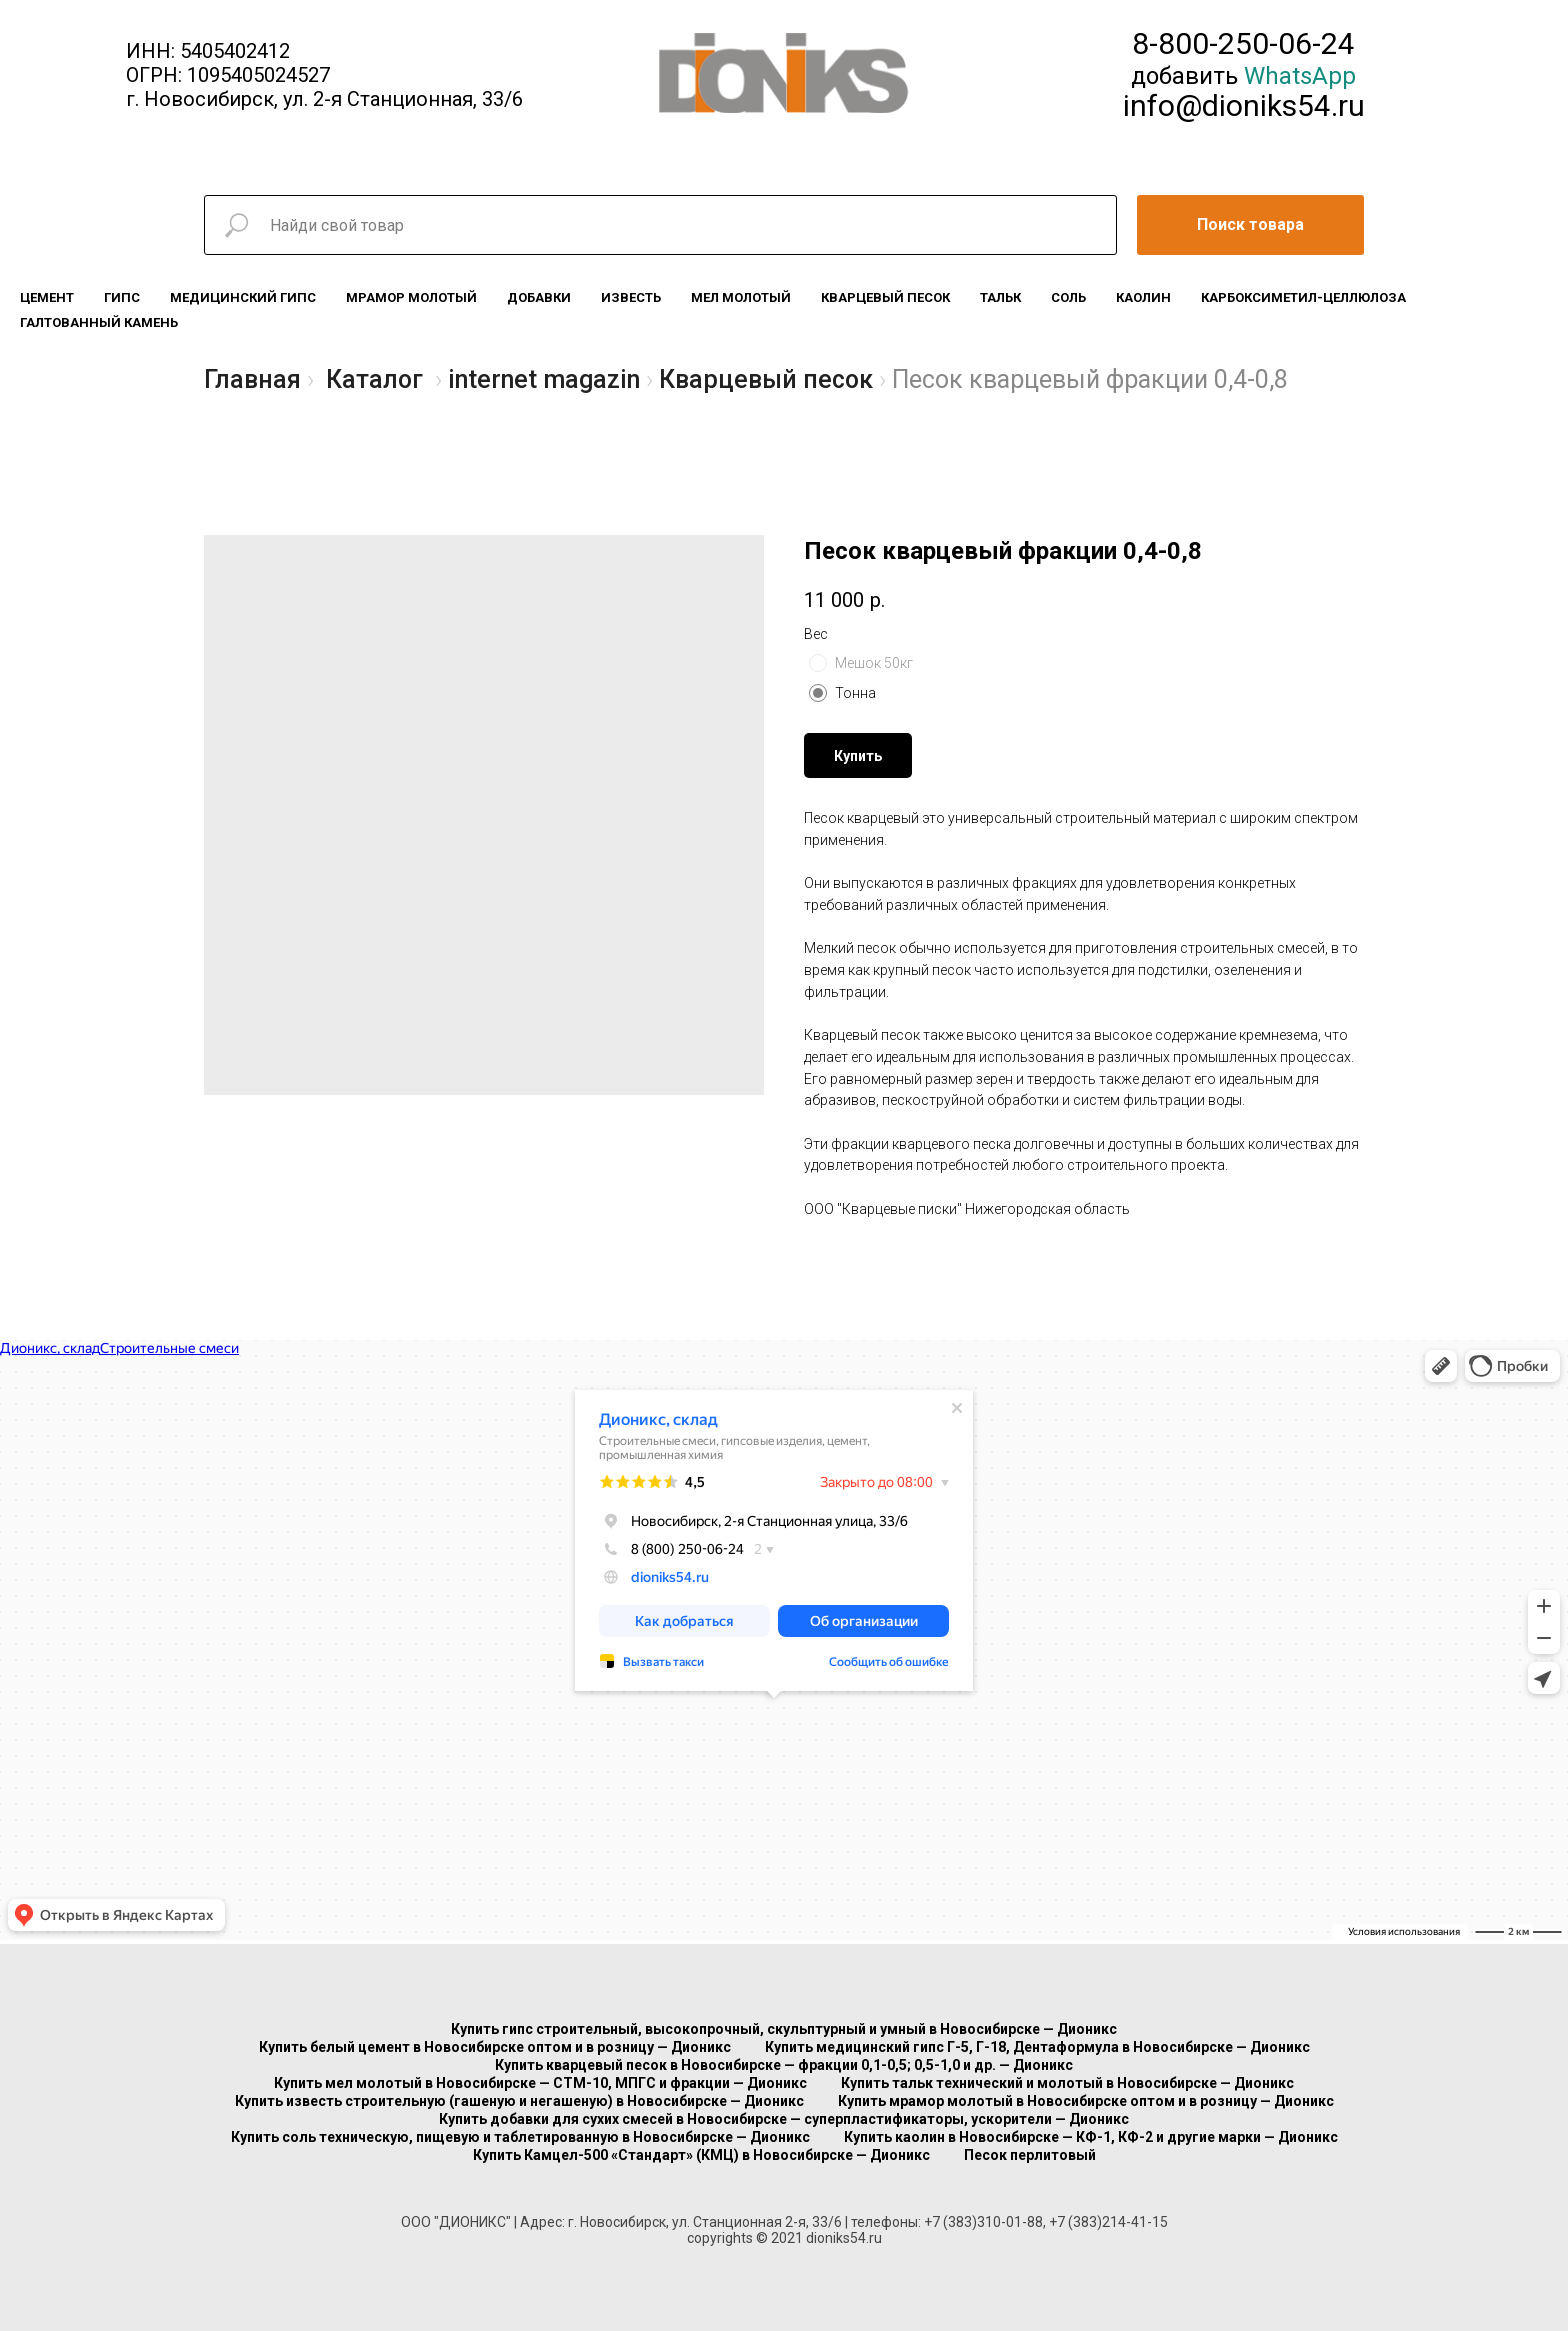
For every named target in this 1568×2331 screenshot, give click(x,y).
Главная (252, 379)
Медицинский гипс (243, 297)
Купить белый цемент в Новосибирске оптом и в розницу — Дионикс (495, 2047)
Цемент (47, 297)
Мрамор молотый (411, 297)
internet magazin (544, 379)
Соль (1068, 297)
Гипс (122, 297)
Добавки (539, 297)
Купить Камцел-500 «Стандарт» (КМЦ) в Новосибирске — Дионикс (701, 2155)
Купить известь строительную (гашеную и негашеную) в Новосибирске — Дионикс (519, 2101)
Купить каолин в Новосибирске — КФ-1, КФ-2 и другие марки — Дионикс (1091, 2137)
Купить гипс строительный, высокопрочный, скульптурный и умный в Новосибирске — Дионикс (784, 2029)
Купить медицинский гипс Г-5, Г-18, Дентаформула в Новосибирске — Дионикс (1037, 2047)
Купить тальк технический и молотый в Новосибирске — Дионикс (1067, 2083)
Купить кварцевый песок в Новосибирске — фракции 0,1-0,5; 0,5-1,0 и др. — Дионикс (784, 2065)
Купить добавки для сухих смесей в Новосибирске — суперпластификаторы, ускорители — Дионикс (784, 2119)
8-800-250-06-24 (1243, 43)
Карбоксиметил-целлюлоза (1303, 297)
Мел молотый (741, 297)
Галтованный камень (99, 322)
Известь (631, 297)
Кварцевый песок (885, 297)
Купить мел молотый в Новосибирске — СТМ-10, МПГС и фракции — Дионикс (540, 2083)
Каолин (1143, 297)
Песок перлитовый (1030, 2155)
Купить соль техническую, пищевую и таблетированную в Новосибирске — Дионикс (520, 2137)
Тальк (1000, 297)
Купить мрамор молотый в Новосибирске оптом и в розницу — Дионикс (1086, 2101)
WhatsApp (1300, 76)
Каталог (374, 379)
